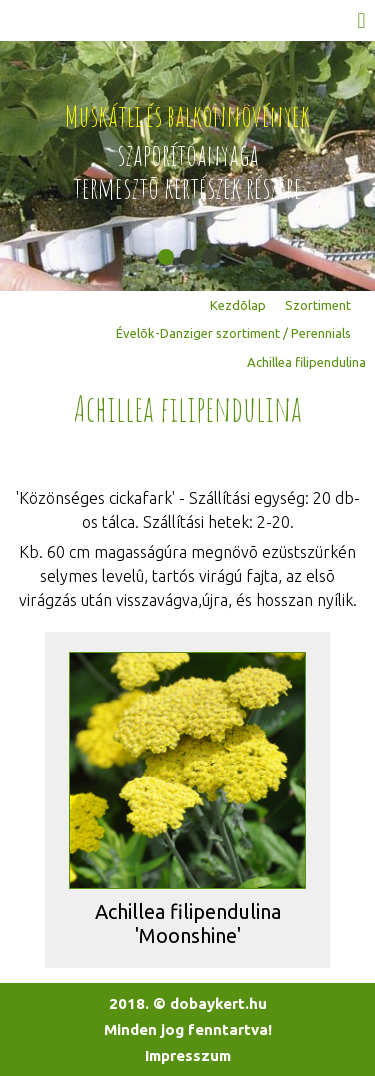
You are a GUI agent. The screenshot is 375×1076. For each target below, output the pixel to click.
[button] (166, 257)
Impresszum (188, 1055)
